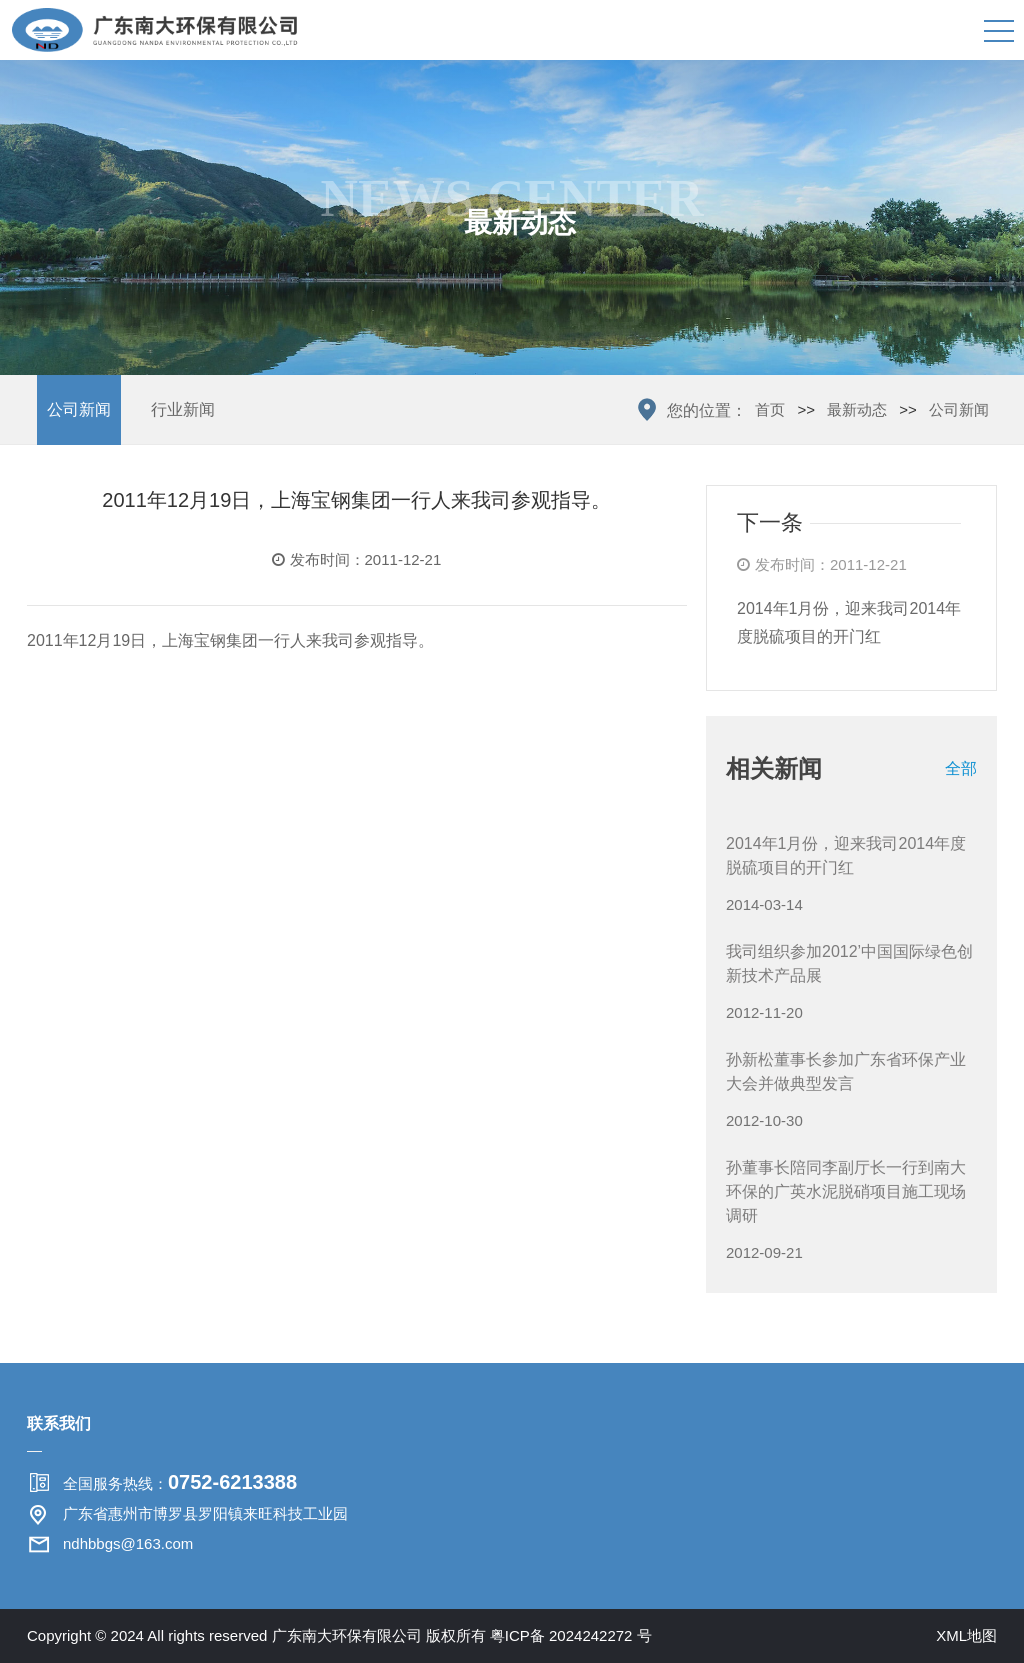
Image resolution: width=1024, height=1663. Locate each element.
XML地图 (966, 1635)
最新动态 (857, 409)
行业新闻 (183, 409)
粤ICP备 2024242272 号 (571, 1635)
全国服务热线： (180, 1482)
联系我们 (59, 1423)
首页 (770, 409)
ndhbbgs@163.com (128, 1543)
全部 (961, 768)
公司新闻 (79, 409)
